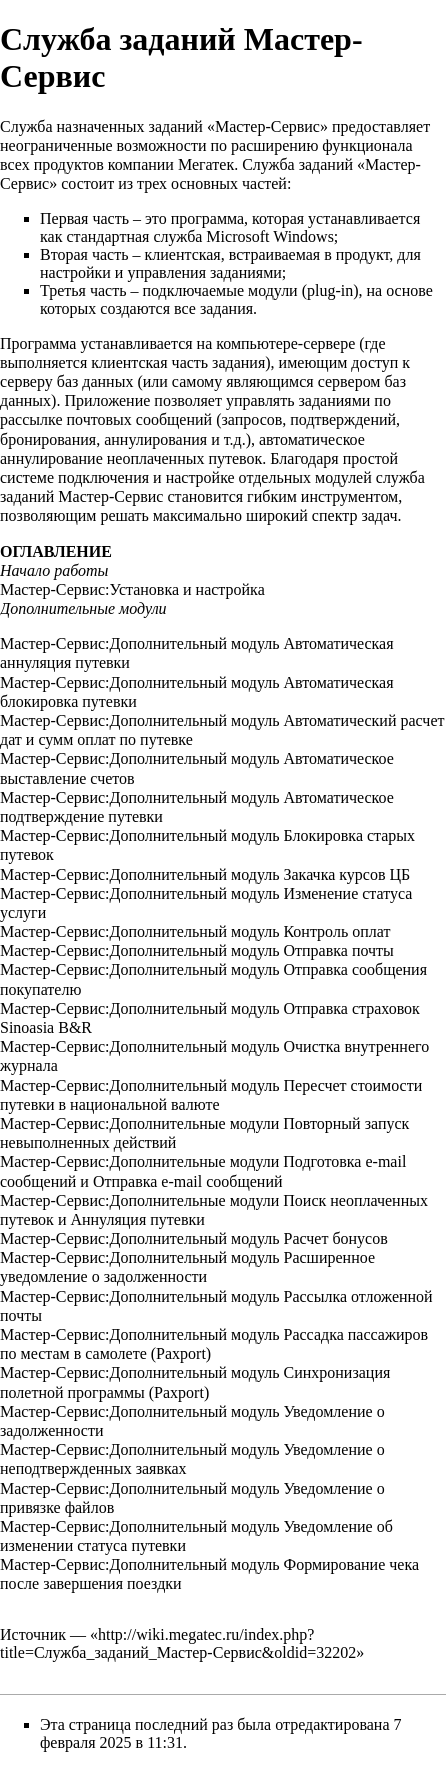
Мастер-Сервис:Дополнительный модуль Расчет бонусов (194, 1238)
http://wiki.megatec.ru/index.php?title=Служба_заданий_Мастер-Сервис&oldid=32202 (178, 1643)
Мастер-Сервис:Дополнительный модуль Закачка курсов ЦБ (205, 874)
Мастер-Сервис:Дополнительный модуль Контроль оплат (195, 931)
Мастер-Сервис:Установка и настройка (132, 589)
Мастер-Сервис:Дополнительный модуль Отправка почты (197, 950)
